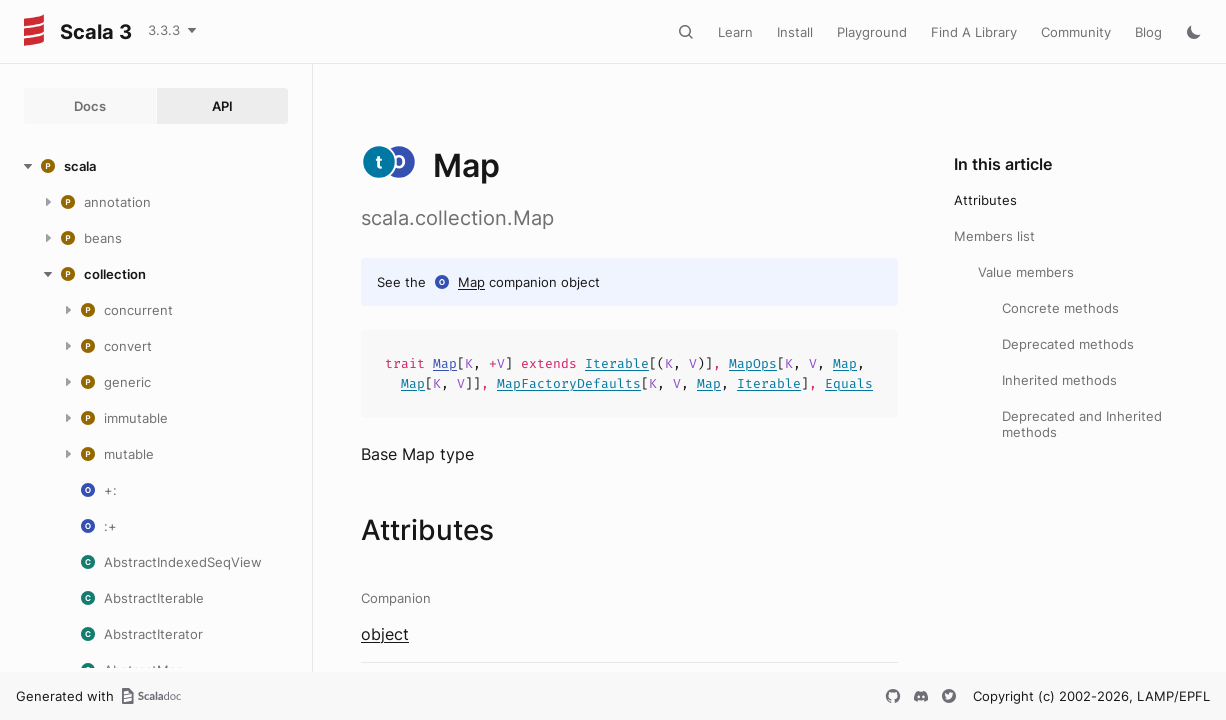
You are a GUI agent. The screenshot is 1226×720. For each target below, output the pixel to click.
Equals (849, 383)
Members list (994, 236)
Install (795, 32)
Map (471, 282)
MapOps (753, 363)
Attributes (985, 200)
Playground (872, 32)
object (385, 634)
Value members (1026, 272)
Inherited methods (1059, 380)
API (222, 106)
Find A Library (974, 32)
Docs (90, 106)
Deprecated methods (1068, 344)
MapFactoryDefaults (569, 383)
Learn (735, 32)
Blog (1148, 32)
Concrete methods (1060, 308)
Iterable (617, 363)
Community (1076, 32)
